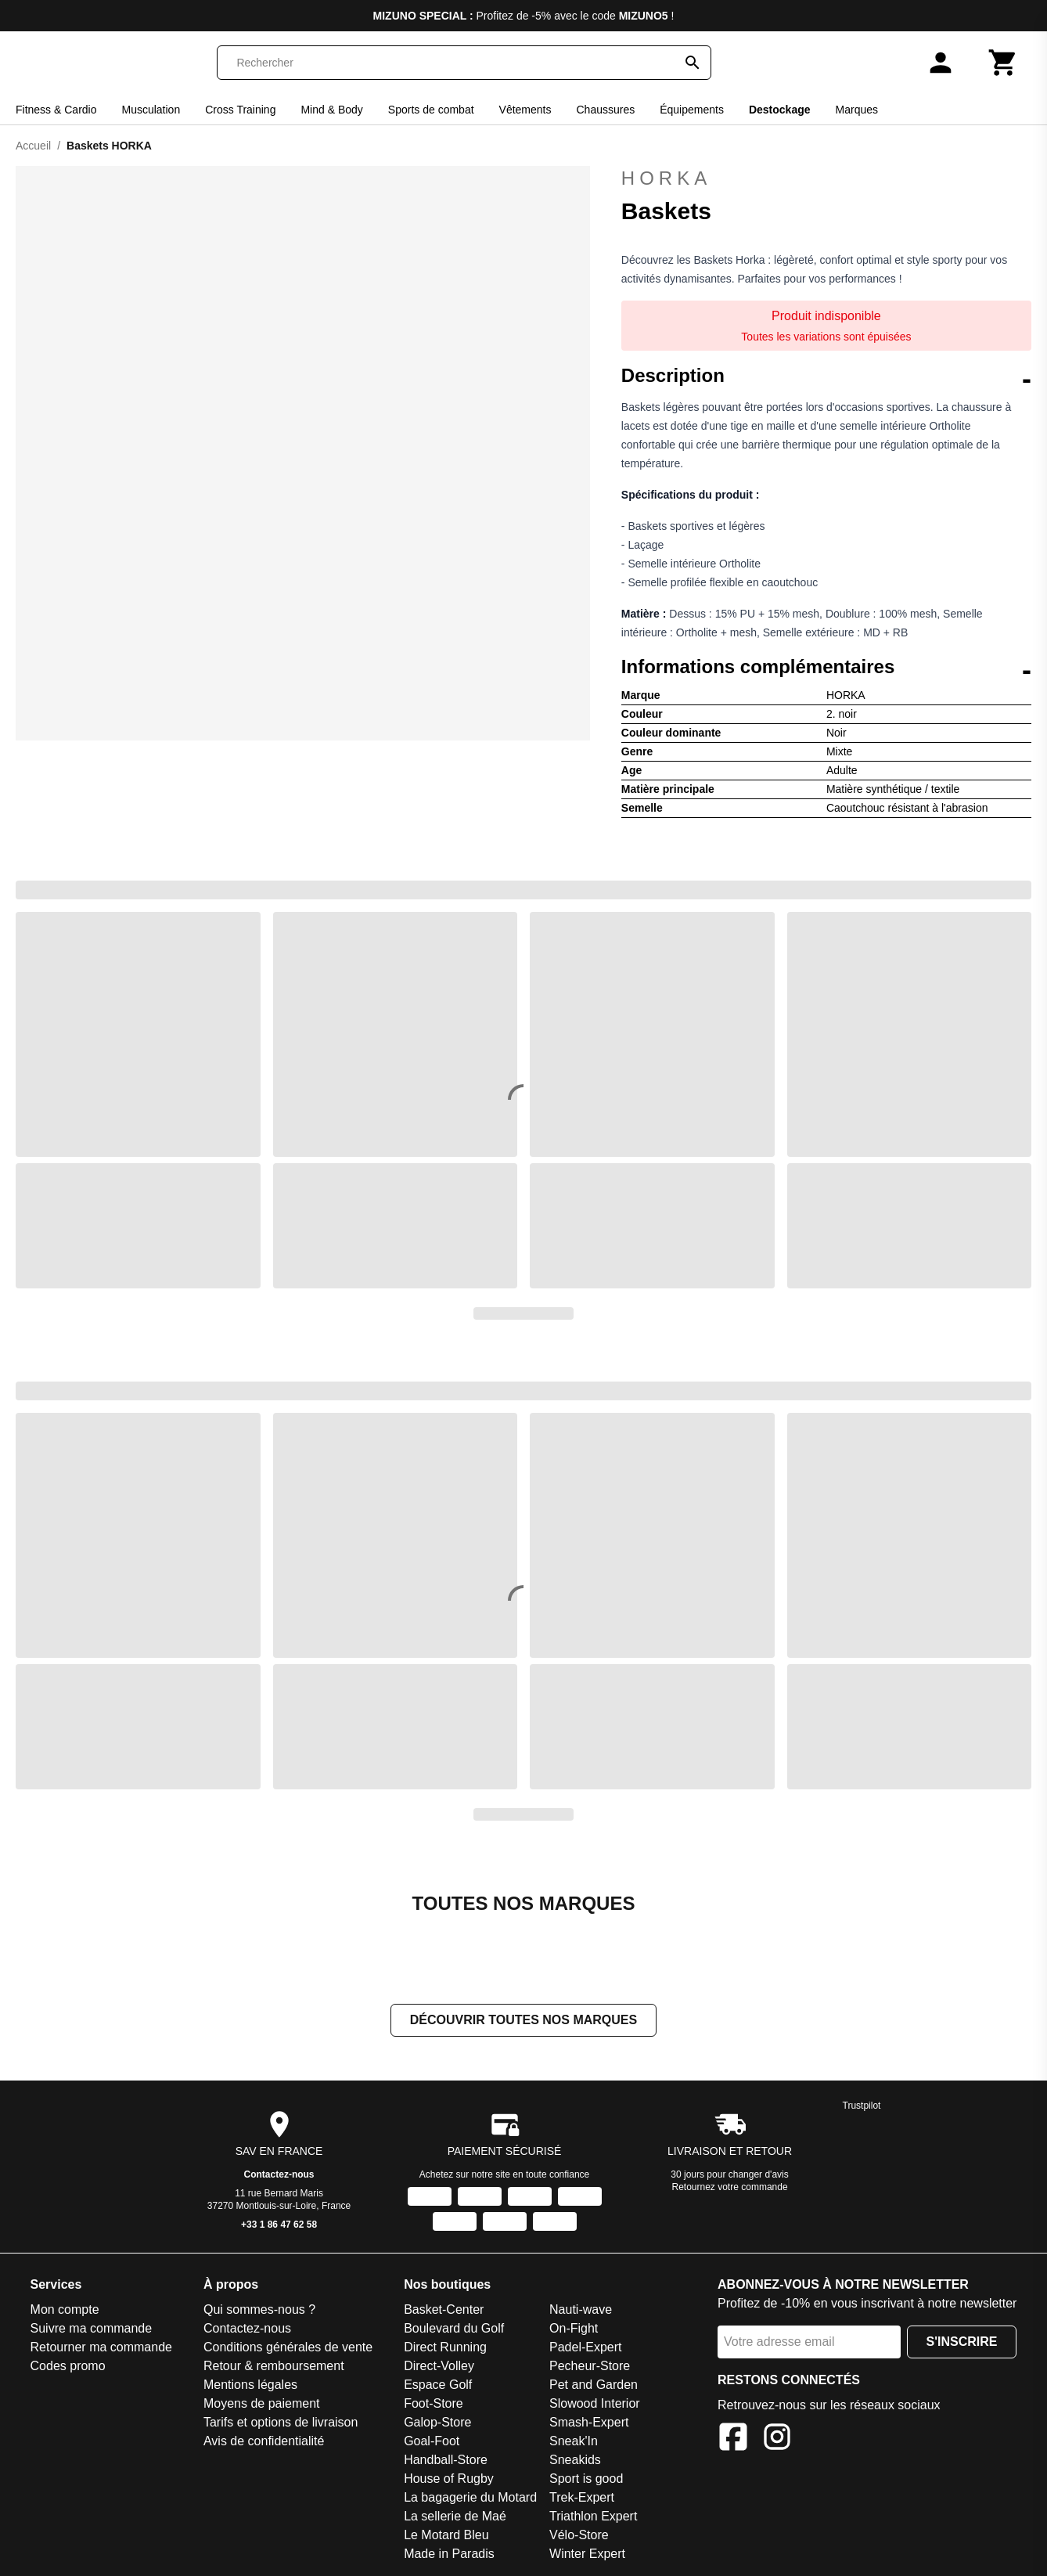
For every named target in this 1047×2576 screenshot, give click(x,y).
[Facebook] (733, 2439)
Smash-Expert (588, 2422)
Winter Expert (587, 2553)
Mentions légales (250, 2384)
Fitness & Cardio (56, 109)
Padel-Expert (585, 2347)
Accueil (33, 145)
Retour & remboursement (273, 2365)
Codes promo (68, 2365)
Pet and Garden (593, 2384)
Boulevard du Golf (454, 2328)
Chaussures (606, 109)
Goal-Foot (431, 2441)
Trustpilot (862, 2105)
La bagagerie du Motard (470, 2497)
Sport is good (586, 2478)
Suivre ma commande (92, 2328)
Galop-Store (437, 2422)
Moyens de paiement (261, 2403)
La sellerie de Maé (455, 2516)
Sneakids (575, 2459)
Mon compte (65, 2309)
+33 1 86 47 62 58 (279, 2224)
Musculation (150, 109)
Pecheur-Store (589, 2365)
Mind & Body (331, 109)
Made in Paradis (449, 2553)
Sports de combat (431, 109)
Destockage (780, 109)
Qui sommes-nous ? (259, 2309)
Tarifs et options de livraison (280, 2422)
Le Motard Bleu (446, 2535)
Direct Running (445, 2347)
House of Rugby (449, 2478)
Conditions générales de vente (287, 2347)
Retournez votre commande (730, 2186)
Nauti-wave (580, 2309)
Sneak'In (573, 2441)
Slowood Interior (594, 2403)
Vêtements (525, 109)
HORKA (666, 178)
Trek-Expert (581, 2497)
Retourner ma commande (101, 2347)
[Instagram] (777, 2439)
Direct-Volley (439, 2365)
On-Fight (573, 2328)
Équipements (692, 109)
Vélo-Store (579, 2535)
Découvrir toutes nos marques (523, 2020)
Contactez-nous (279, 2174)
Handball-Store (446, 2459)
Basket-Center (444, 2309)
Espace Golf (438, 2384)
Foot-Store (433, 2403)
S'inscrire (962, 2341)
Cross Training (240, 109)
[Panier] (1003, 62)
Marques (857, 109)
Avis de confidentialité (263, 2441)
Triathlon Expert (593, 2516)
